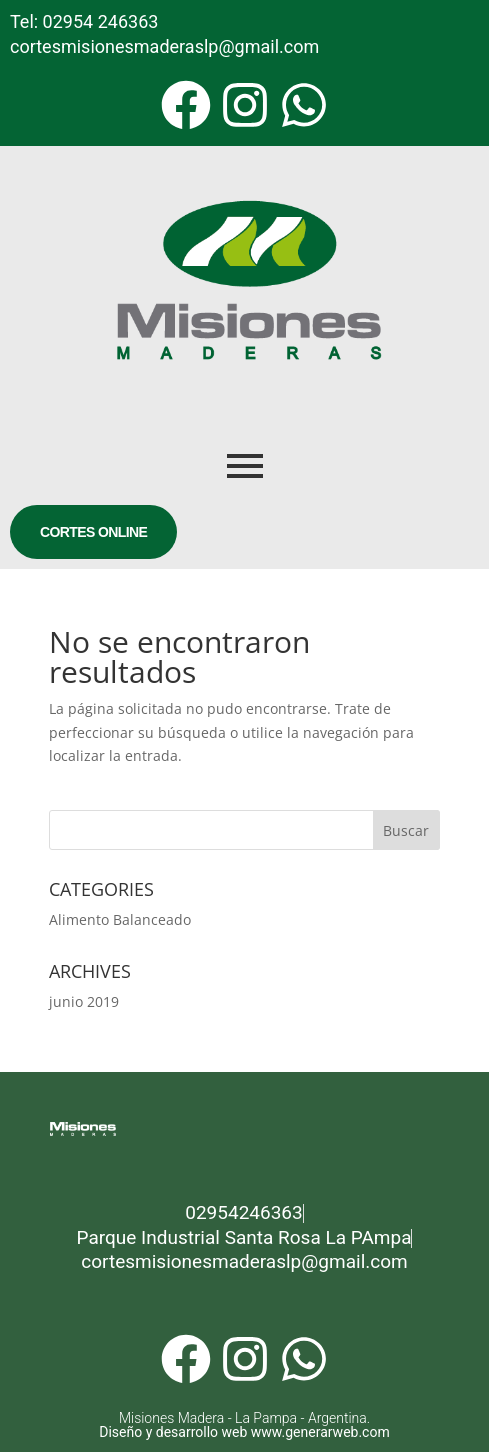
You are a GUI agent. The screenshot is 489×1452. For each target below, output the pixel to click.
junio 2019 (84, 1001)
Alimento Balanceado (120, 919)
